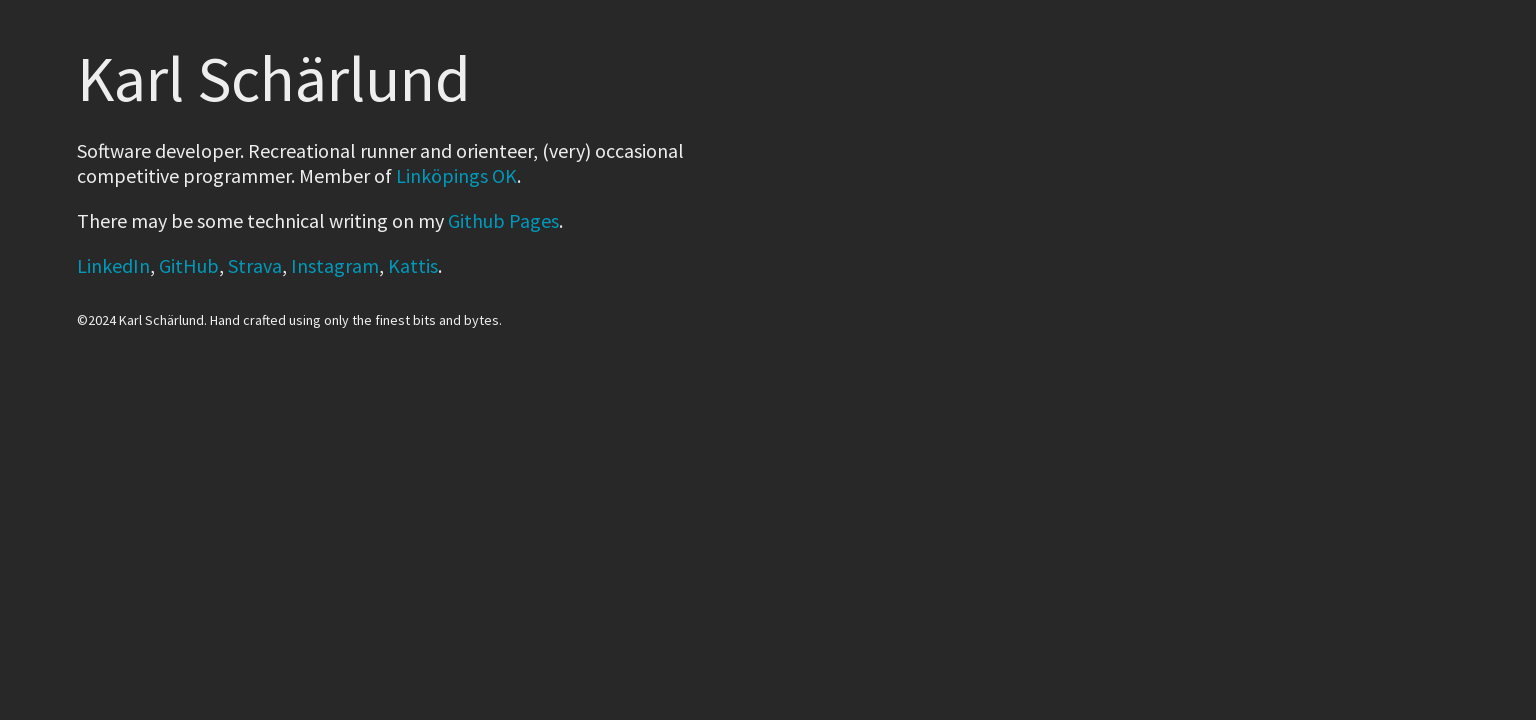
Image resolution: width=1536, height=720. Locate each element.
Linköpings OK (456, 175)
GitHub (189, 265)
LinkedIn (113, 265)
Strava (255, 265)
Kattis (413, 265)
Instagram (335, 265)
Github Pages (503, 220)
